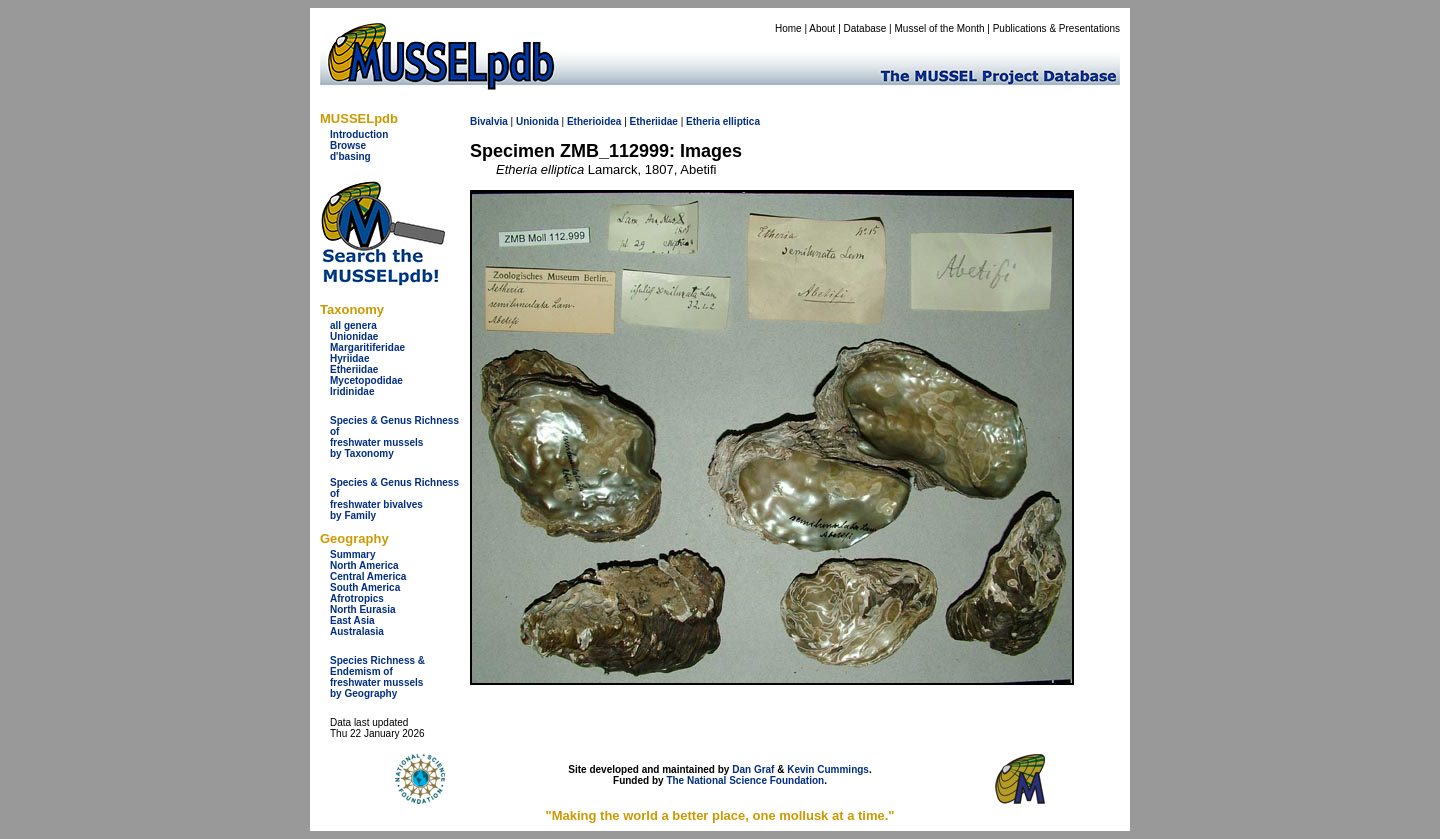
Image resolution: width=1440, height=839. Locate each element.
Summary (353, 554)
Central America (368, 576)
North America (364, 565)
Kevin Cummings (828, 769)
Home (788, 28)
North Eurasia (363, 609)
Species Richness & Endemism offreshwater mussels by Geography (377, 677)
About (822, 28)
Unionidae (354, 336)
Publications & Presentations (1056, 28)
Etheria (703, 121)
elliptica (741, 121)
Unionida (537, 121)
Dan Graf (753, 769)
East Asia (352, 620)
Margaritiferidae (367, 347)
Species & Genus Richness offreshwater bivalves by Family (394, 499)
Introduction (359, 134)
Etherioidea (594, 121)
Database (865, 28)
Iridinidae (352, 391)
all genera (353, 325)
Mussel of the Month (940, 28)
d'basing (350, 156)
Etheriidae (354, 369)
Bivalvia (489, 121)
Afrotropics (357, 598)
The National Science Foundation (745, 780)
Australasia (357, 631)
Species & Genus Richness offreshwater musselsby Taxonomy (394, 437)
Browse (348, 145)
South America (365, 587)
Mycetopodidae (366, 380)
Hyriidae (349, 358)
